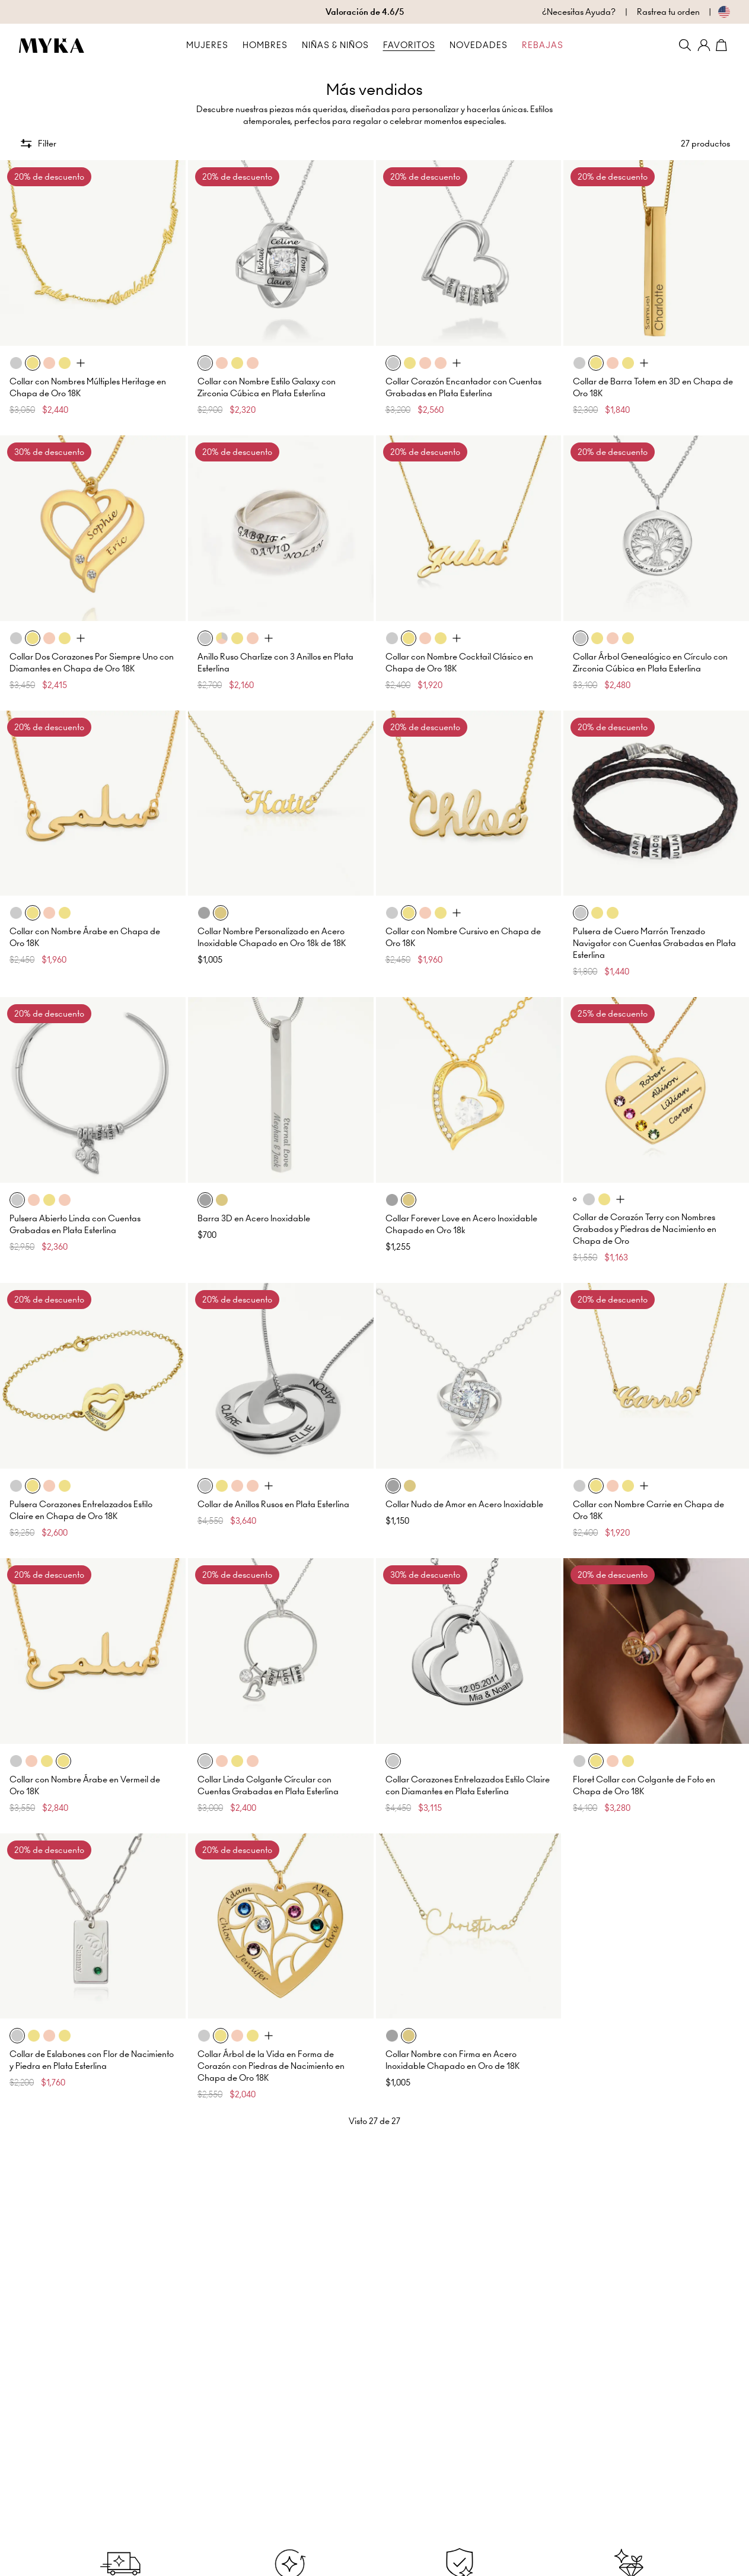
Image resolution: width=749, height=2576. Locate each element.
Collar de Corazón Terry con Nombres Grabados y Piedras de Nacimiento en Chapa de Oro (644, 1229)
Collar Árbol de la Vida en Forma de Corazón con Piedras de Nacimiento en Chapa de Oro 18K (271, 2066)
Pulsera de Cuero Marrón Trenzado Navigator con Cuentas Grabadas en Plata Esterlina (654, 943)
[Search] (685, 45)
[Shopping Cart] (723, 45)
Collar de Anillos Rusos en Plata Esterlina (273, 1504)
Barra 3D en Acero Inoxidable (253, 1218)
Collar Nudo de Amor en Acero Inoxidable (464, 1504)
